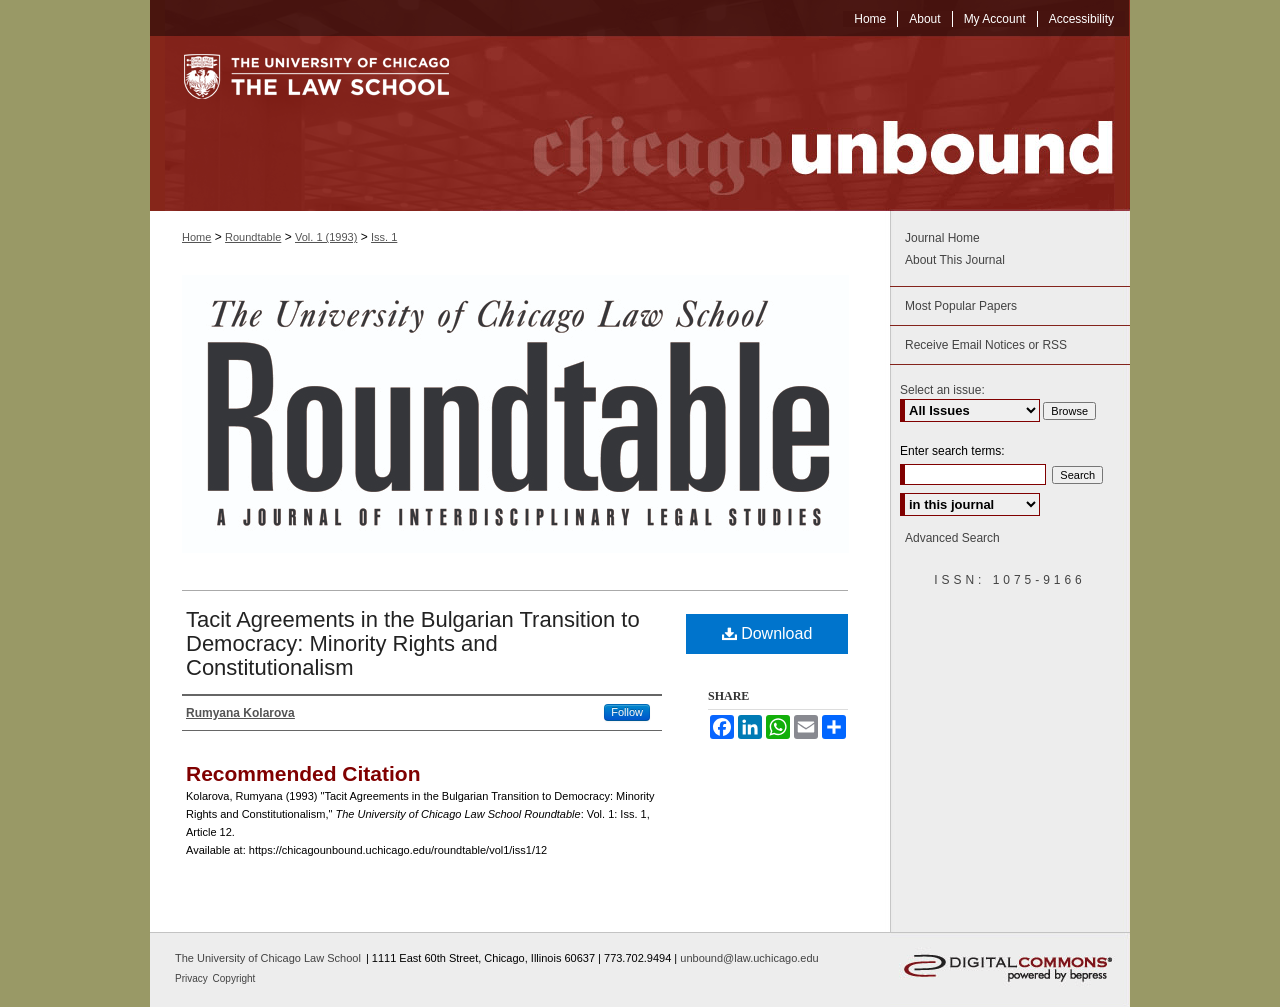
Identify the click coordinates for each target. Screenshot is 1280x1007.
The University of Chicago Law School (268, 958)
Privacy (193, 978)
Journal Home (942, 238)
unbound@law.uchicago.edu (749, 958)
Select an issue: (942, 390)
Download (767, 633)
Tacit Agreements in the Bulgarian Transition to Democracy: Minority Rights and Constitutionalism (413, 643)
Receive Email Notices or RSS (986, 345)
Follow (627, 712)
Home (196, 237)
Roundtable (253, 237)
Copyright (234, 978)
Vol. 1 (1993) (326, 237)
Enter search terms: (952, 451)
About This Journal (955, 260)
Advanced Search (952, 538)
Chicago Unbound (805, 123)
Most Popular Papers (961, 306)
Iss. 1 (384, 237)
